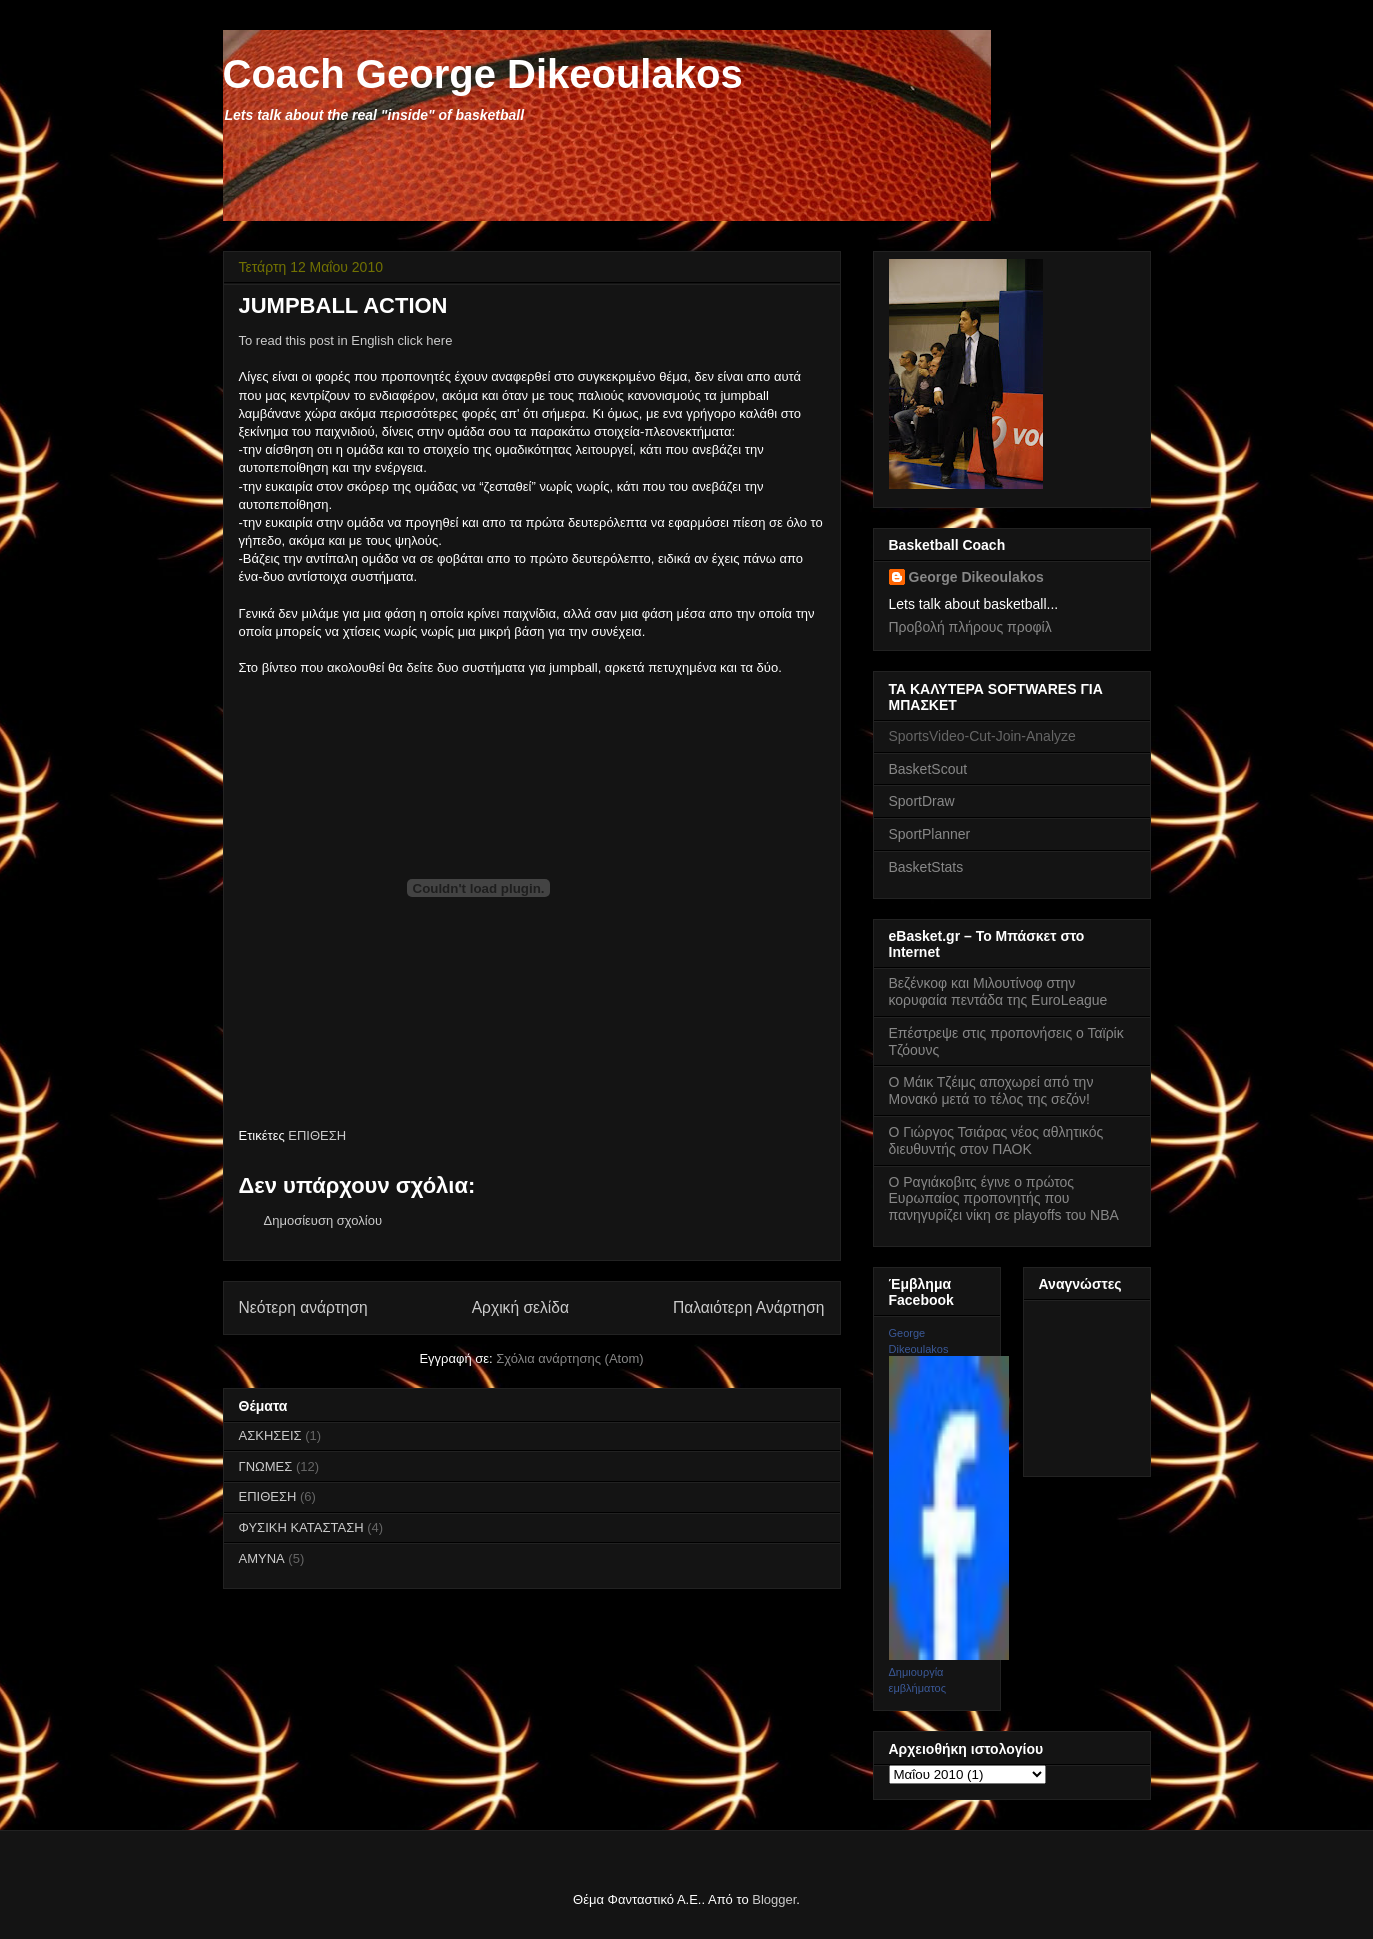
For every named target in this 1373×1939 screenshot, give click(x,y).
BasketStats (926, 867)
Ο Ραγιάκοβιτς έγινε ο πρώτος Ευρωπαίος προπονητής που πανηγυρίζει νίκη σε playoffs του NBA (1004, 1199)
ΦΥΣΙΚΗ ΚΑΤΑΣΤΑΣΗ (301, 1527)
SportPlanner (930, 834)
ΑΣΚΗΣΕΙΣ (270, 1435)
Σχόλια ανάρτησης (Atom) (569, 1358)
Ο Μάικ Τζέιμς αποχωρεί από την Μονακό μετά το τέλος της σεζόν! (991, 1090)
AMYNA (262, 1558)
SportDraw (922, 801)
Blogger (774, 1899)
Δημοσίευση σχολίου (323, 1220)
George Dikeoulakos (976, 577)
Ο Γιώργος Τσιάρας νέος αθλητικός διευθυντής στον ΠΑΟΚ (996, 1140)
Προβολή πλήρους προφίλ (970, 627)
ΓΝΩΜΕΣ (266, 1466)
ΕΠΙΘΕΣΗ (317, 1135)
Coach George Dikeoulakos (483, 74)
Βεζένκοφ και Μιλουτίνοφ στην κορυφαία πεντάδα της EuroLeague (998, 991)
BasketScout (928, 769)
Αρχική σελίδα (520, 1307)
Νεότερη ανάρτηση (303, 1307)
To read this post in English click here (346, 340)
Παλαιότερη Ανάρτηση (749, 1307)
